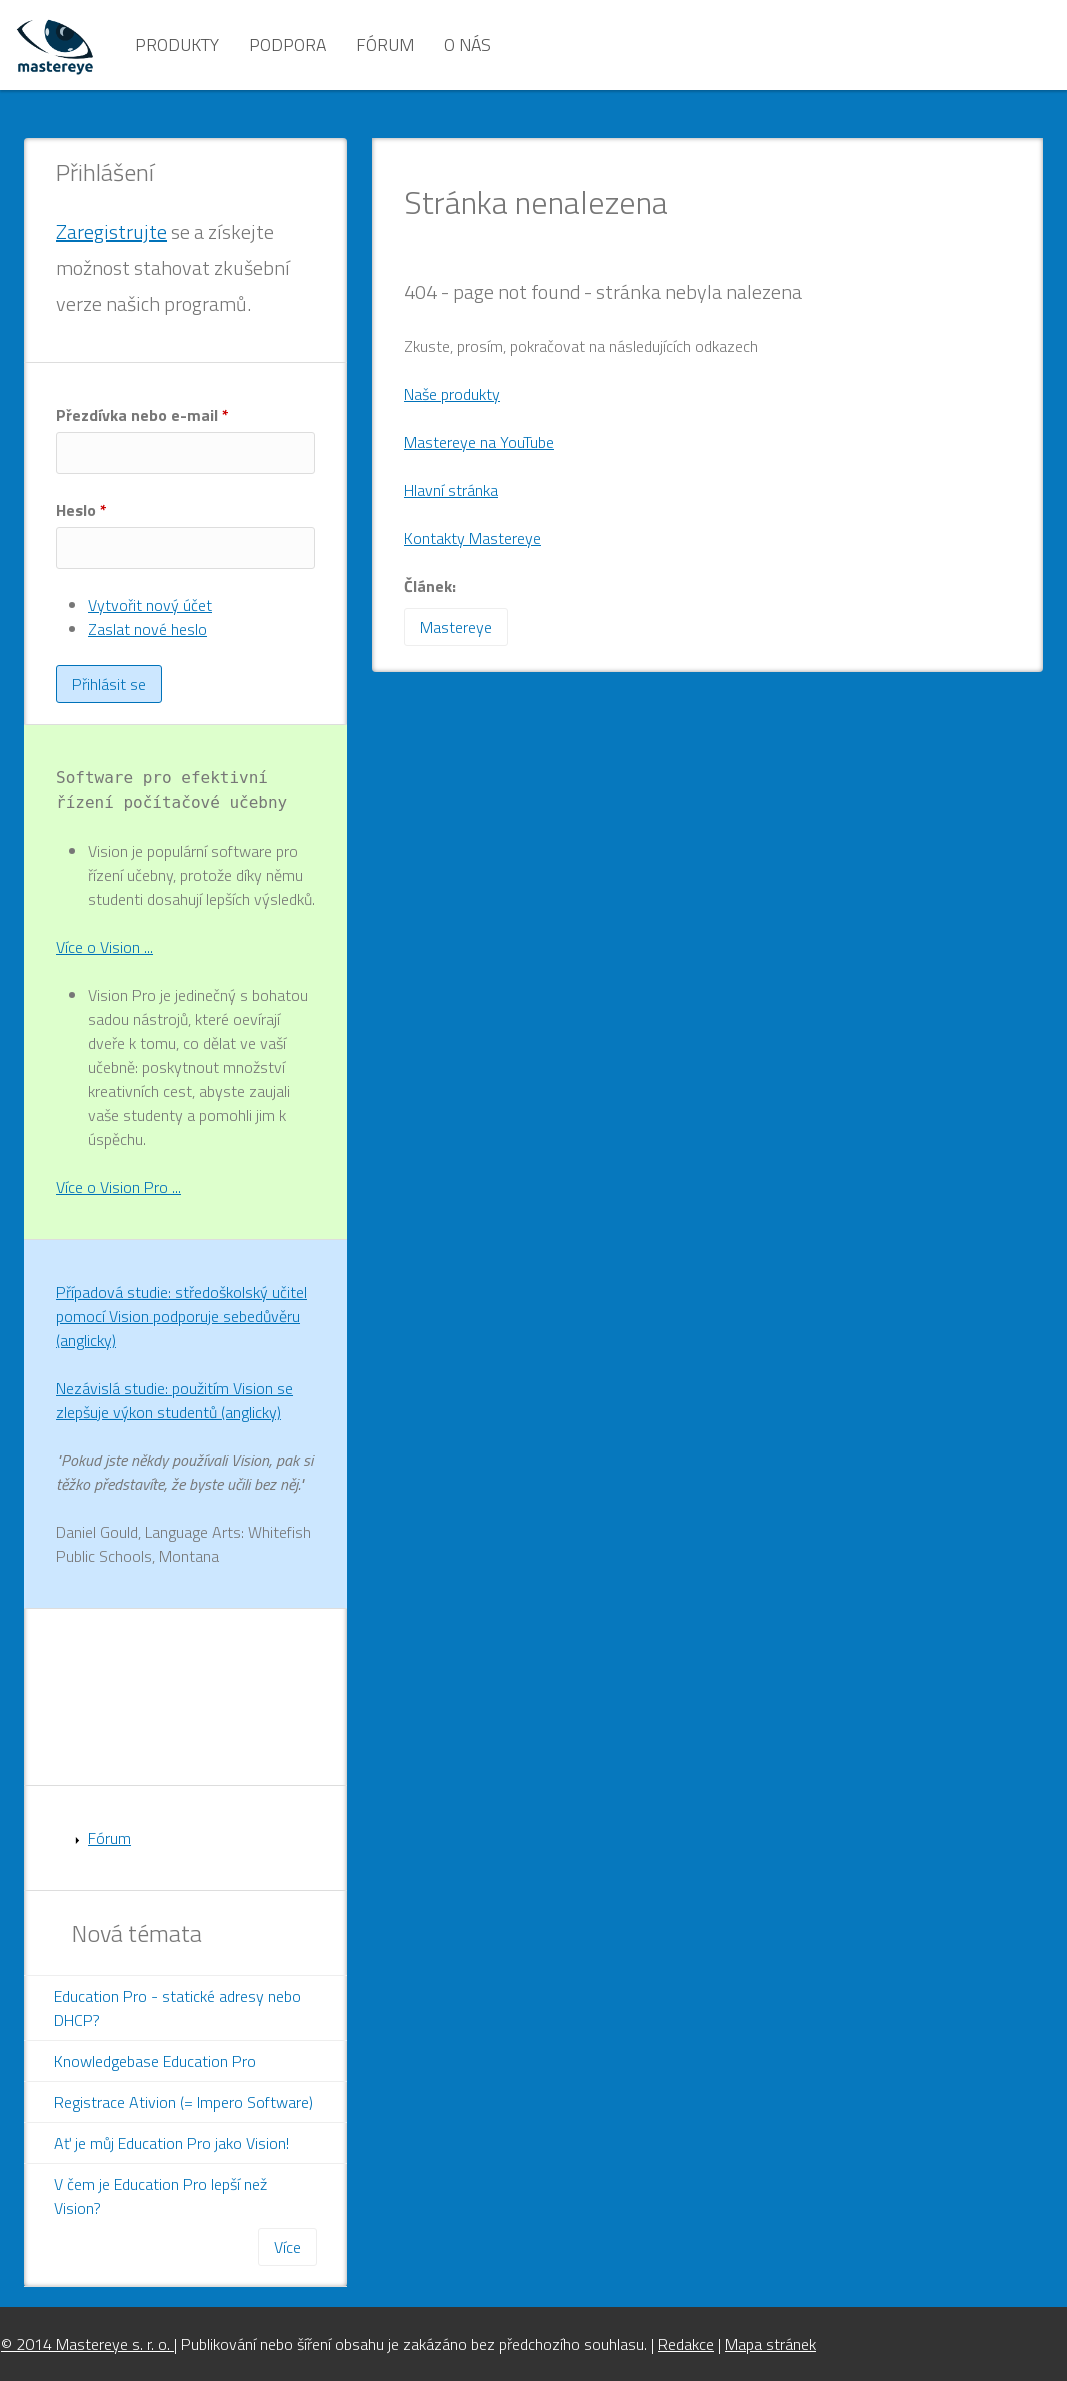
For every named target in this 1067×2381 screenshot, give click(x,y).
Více (287, 2247)
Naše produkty (452, 394)
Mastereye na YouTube (479, 442)
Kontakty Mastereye (472, 538)
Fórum (385, 44)
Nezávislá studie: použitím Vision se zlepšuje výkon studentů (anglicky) (174, 1400)
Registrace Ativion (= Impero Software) (183, 2102)
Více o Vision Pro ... (118, 1187)
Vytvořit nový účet (150, 605)
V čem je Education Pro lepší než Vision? (160, 2196)
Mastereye (456, 627)
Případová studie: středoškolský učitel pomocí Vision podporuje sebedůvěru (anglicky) (181, 1316)
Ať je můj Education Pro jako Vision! (171, 2143)
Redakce (686, 2344)
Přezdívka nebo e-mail (142, 415)
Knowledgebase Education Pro (155, 2061)
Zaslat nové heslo (147, 629)
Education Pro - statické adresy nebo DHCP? (177, 2008)
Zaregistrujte (111, 231)
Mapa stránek (770, 2344)
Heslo (81, 510)
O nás (467, 44)
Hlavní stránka (451, 490)
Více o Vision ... (104, 947)
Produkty (177, 44)
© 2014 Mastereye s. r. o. (87, 2344)
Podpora (287, 44)
